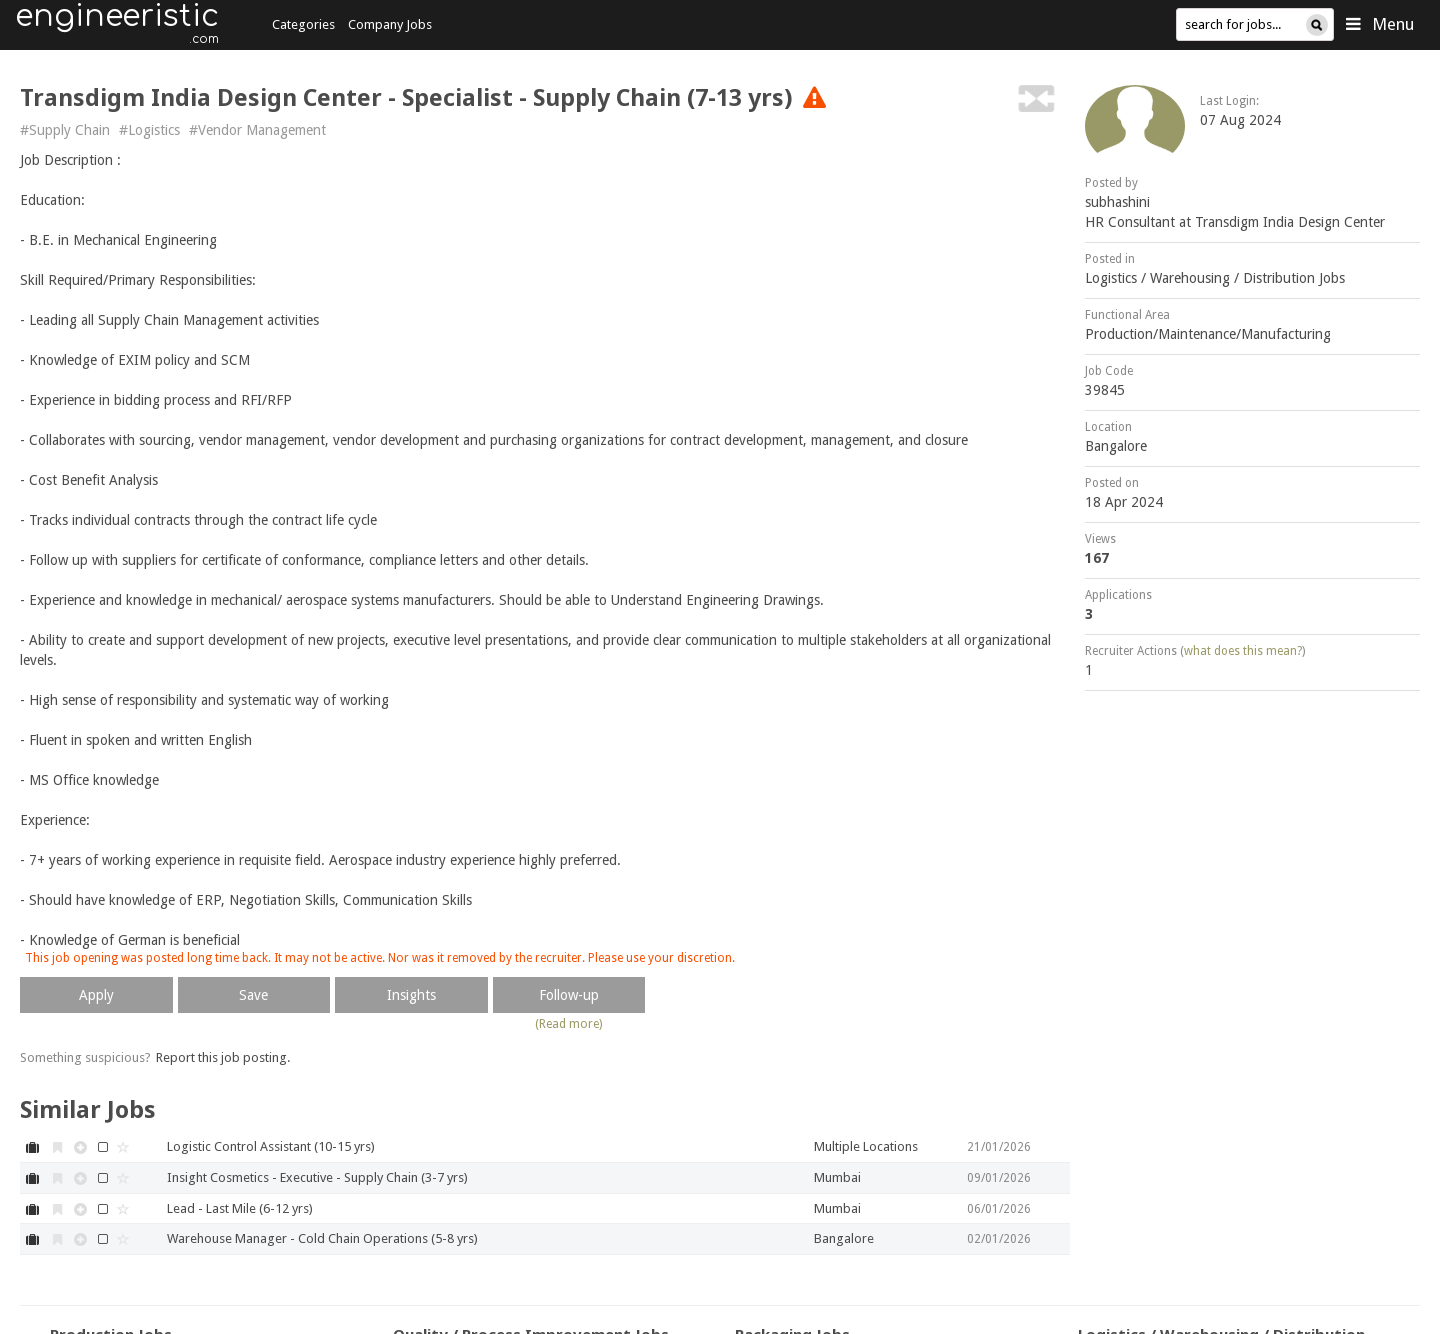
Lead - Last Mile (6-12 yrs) (240, 1208)
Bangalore (1116, 446)
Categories (303, 24)
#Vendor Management (257, 130)
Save (253, 995)
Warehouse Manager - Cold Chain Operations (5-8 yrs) (322, 1238)
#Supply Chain (65, 130)
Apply (96, 995)
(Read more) (568, 1024)
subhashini (1117, 202)
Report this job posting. (223, 1057)
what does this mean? (1243, 651)
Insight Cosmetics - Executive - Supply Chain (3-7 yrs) (317, 1177)
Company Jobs (390, 24)
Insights (411, 995)
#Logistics (149, 130)
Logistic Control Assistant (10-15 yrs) (271, 1146)
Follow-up (569, 995)
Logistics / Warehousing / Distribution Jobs (1215, 278)
